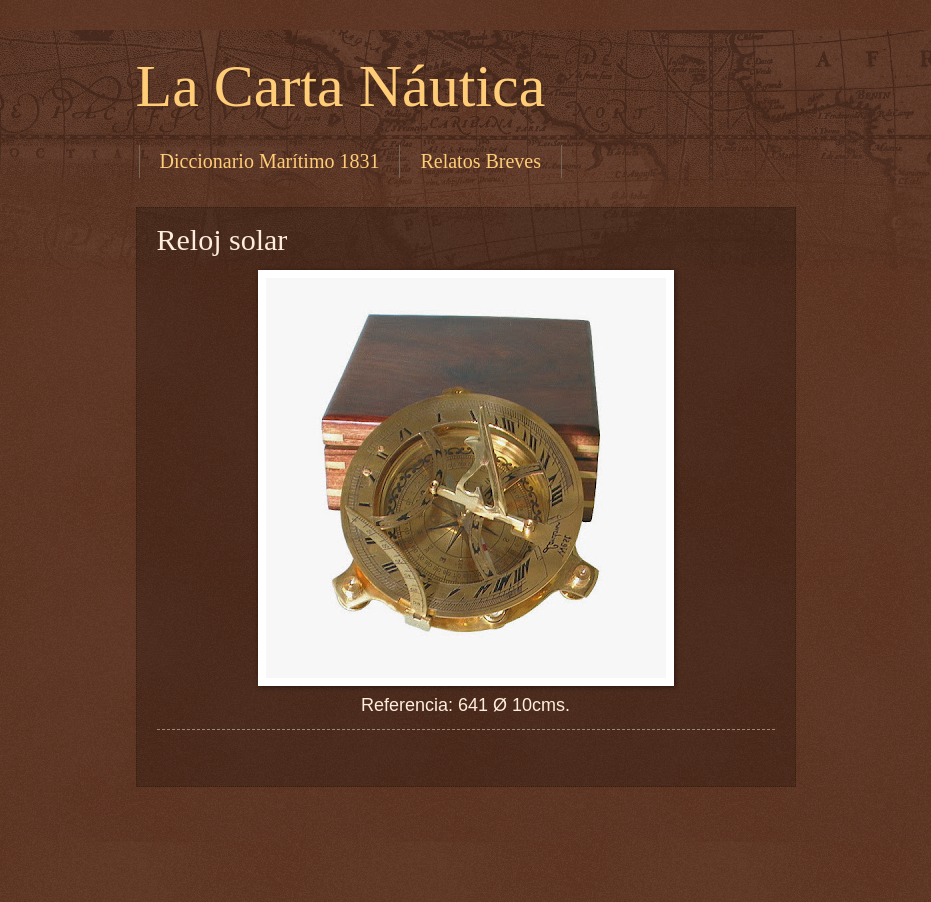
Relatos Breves (480, 161)
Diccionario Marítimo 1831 (270, 161)
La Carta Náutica (341, 86)
